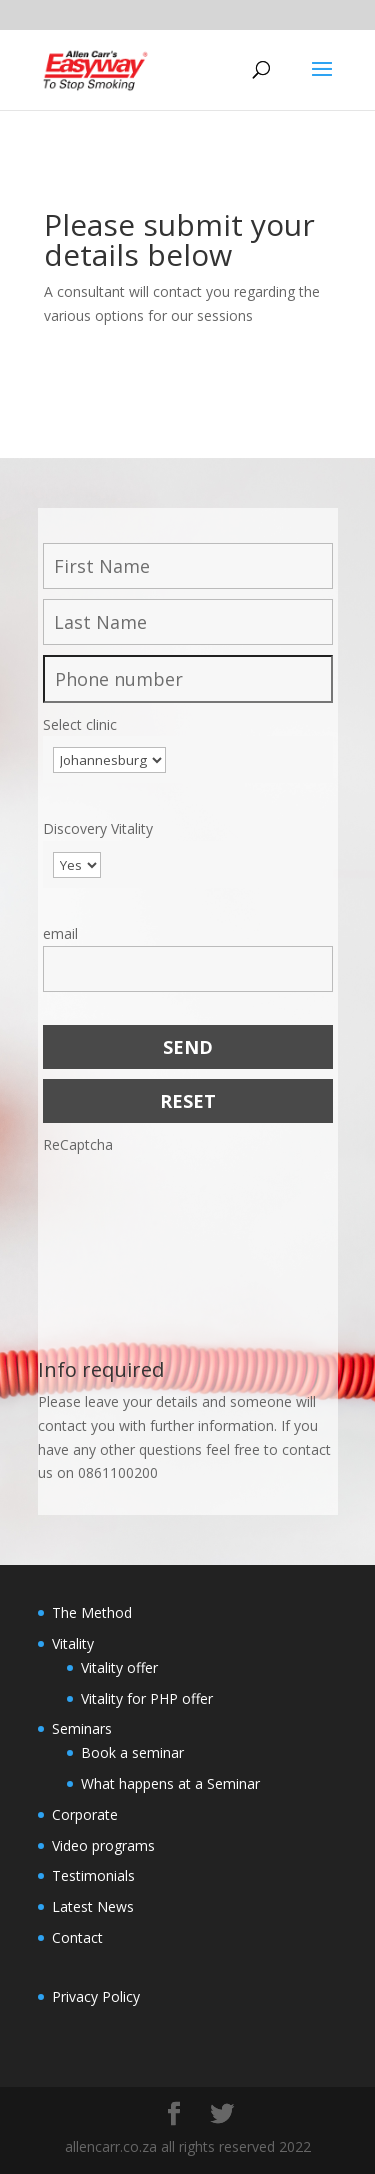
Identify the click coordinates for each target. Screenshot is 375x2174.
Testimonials (93, 1875)
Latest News (93, 1906)
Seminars (82, 1728)
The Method (92, 1612)
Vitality (73, 1643)
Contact (77, 1937)
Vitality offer (119, 1667)
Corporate (85, 1814)
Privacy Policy (96, 1996)
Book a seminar (132, 1752)
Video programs (103, 1845)
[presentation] (125, 1229)
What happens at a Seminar (170, 1783)
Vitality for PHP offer (147, 1698)
